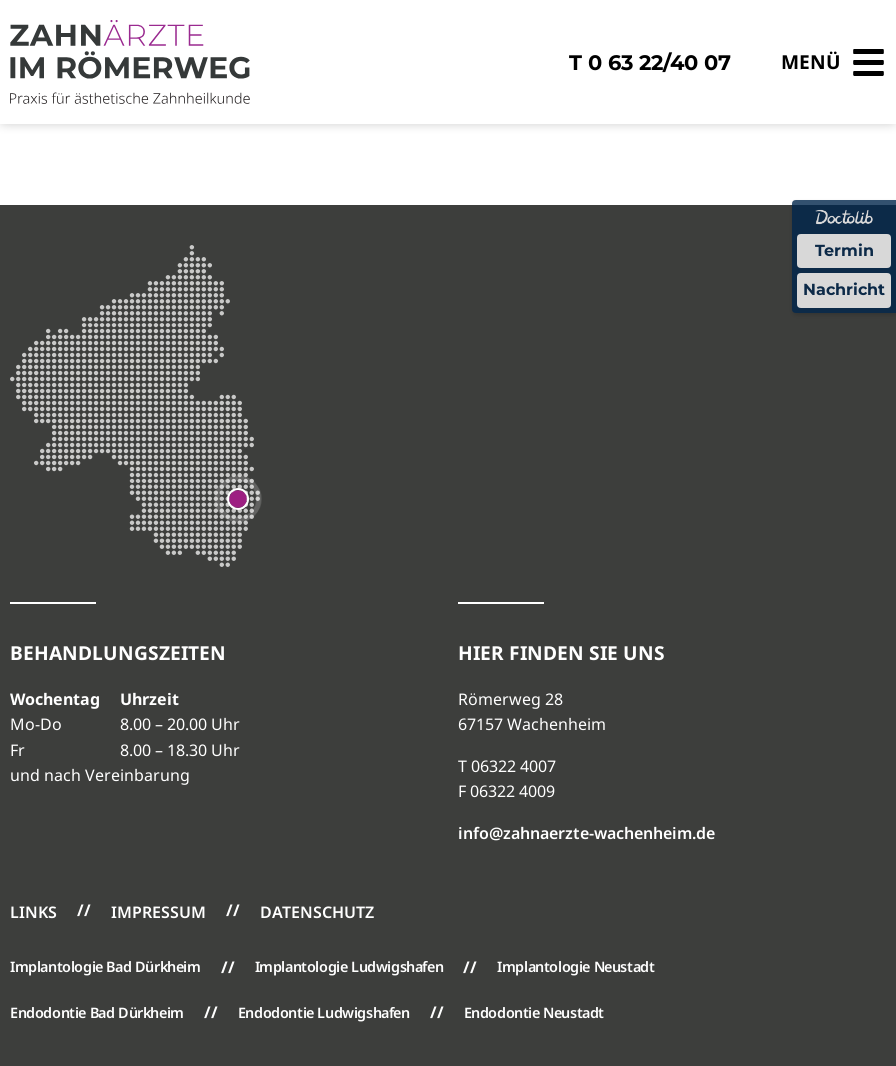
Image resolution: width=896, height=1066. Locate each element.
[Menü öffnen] (833, 62)
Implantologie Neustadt (575, 966)
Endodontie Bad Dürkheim (97, 1012)
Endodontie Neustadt (534, 1012)
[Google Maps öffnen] (238, 497)
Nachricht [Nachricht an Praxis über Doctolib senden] (844, 289)
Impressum (158, 912)
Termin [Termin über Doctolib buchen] (844, 250)
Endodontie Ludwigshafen (324, 1012)
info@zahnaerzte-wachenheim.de (586, 833)
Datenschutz (317, 912)
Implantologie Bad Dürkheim (105, 966)
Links (33, 912)
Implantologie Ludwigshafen (349, 966)
